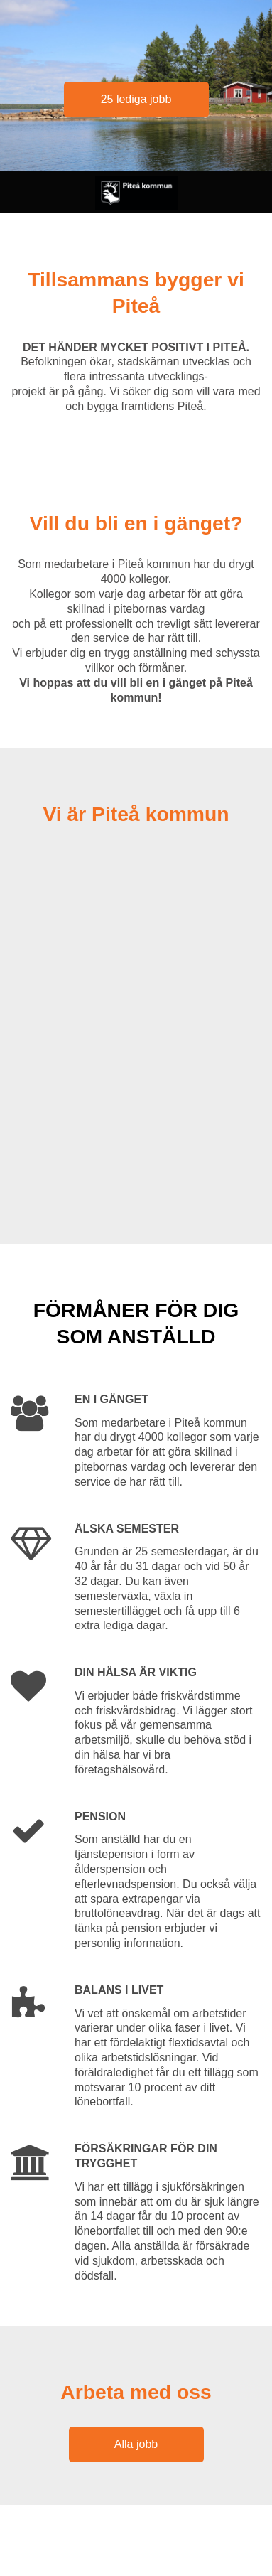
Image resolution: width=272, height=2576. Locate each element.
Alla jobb (136, 2444)
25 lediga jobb (136, 99)
